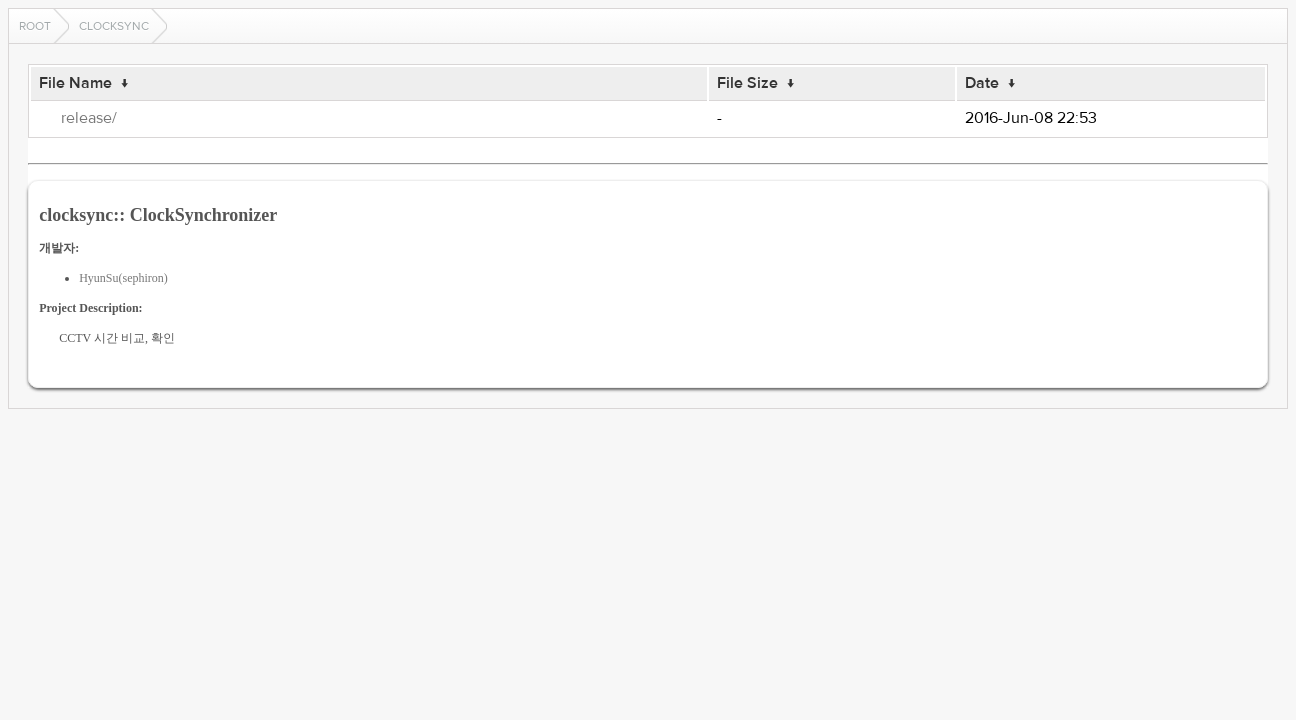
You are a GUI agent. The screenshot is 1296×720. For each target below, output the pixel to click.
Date (982, 83)
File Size (747, 83)
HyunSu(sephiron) (123, 278)
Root (35, 26)
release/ (89, 118)
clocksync (114, 26)
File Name (75, 83)
